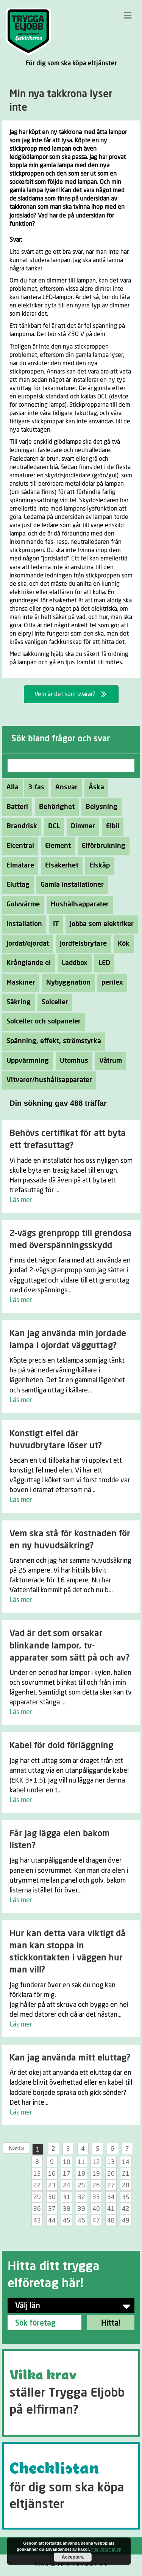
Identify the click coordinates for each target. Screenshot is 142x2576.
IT (54, 924)
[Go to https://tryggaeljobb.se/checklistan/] (71, 2486)
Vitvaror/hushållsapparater (47, 1080)
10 (66, 2162)
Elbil (110, 826)
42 (126, 2209)
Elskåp (97, 865)
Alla (12, 787)
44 (52, 2221)
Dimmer (81, 826)
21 (126, 2174)
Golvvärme (21, 904)
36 (37, 2209)
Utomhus (72, 1060)
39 (81, 2209)
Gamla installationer (70, 884)
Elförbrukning (101, 846)
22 (37, 2185)
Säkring (16, 1002)
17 (66, 2174)
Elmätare (18, 865)
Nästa (16, 2148)
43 (37, 2221)
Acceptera (73, 2557)
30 (52, 2197)
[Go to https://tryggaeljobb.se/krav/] (71, 2393)
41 (111, 2209)
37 (52, 2209)
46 (81, 2221)
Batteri (15, 807)
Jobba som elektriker (100, 924)
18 (81, 2174)
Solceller (52, 1002)
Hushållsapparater (78, 904)
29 (37, 2197)
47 (96, 2221)
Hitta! (110, 2323)
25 (81, 2185)
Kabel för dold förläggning (61, 1745)
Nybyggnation (66, 982)
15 (37, 2174)
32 (81, 2197)
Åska (94, 787)
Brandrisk (19, 826)
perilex (110, 982)
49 (126, 2221)
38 (66, 2209)
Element (56, 846)
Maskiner (18, 982)
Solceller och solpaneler (41, 1021)
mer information (106, 2549)
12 (96, 2162)
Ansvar (64, 787)
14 (126, 2162)
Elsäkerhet (59, 865)
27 (111, 2185)
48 (111, 2221)
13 (111, 2162)
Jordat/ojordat (25, 943)
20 (111, 2174)
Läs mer (20, 1200)
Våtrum (108, 1060)
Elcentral (18, 846)
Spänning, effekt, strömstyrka (51, 1041)
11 (81, 2162)
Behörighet (55, 807)
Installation (22, 924)
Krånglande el (26, 963)
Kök (122, 943)
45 (66, 2221)
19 (96, 2174)
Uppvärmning (25, 1060)
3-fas (34, 787)
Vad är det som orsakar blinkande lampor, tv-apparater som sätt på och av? (69, 1645)
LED (102, 963)
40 (96, 2209)
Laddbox (72, 963)
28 (126, 2185)
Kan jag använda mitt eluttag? (69, 2058)
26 (96, 2185)
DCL (52, 826)
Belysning (99, 807)
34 (111, 2197)
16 (52, 2174)
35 (126, 2197)
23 (52, 2185)
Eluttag (16, 884)
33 (96, 2197)
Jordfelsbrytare (81, 943)
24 (66, 2185)
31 (66, 2197)
